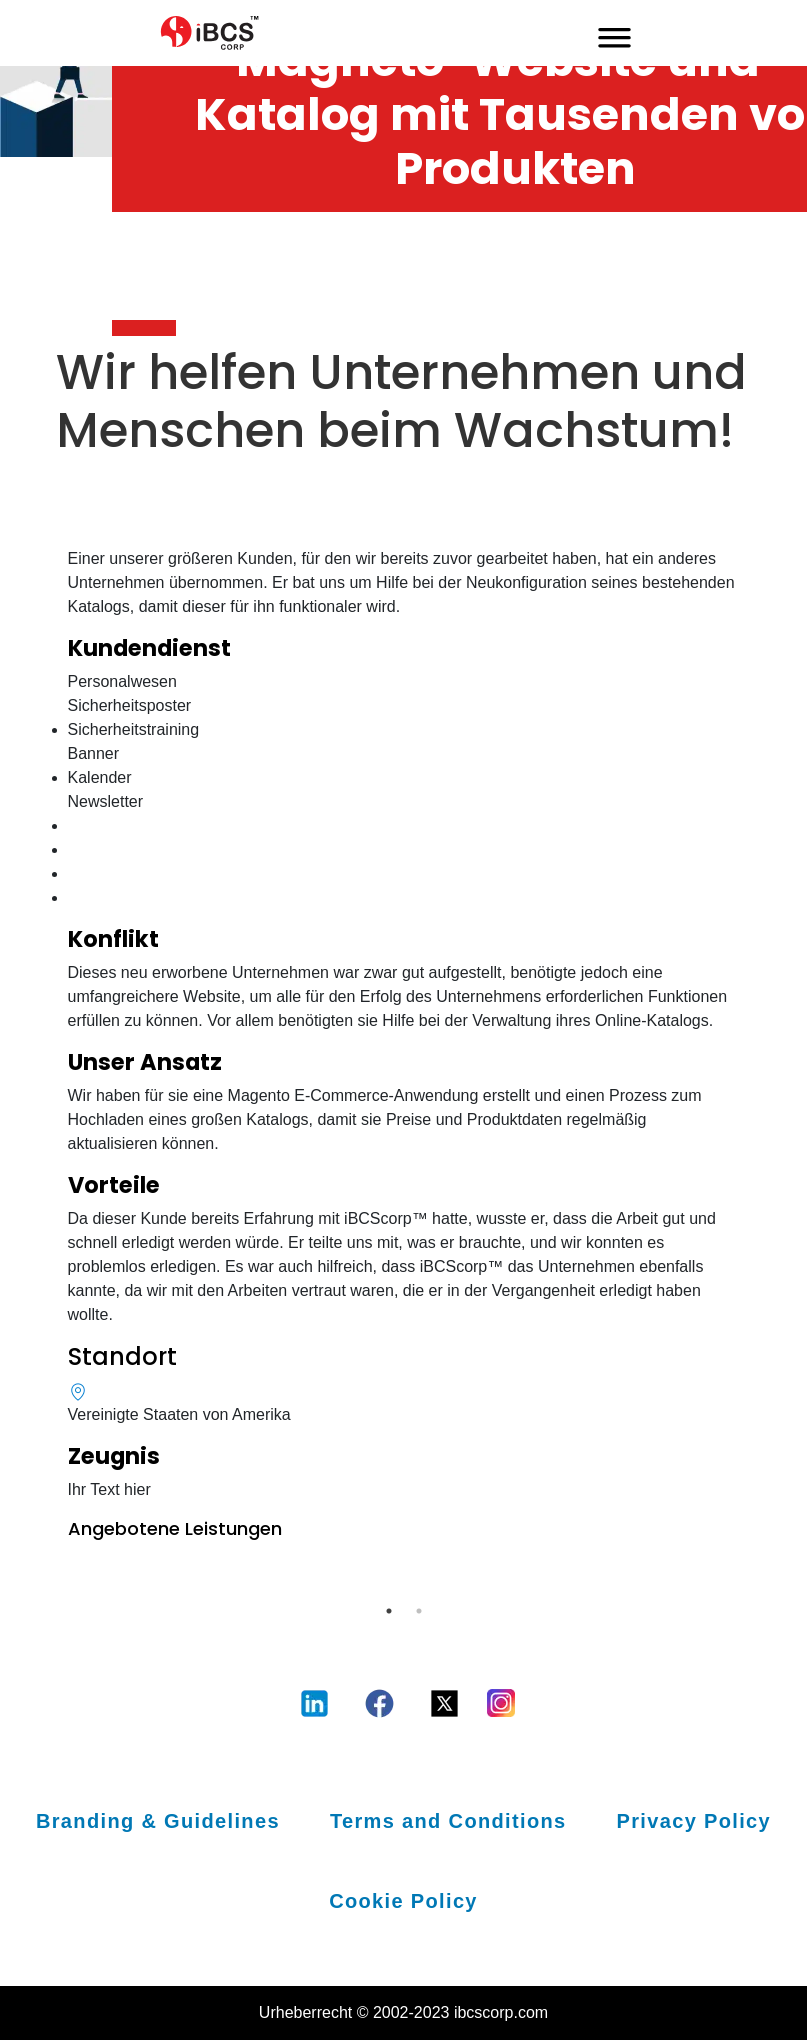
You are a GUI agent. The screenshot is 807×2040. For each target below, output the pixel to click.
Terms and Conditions (448, 1821)
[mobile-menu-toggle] (614, 33)
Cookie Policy (403, 1901)
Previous (53, 1584)
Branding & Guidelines (158, 1821)
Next (755, 1584)
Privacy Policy (694, 1821)
